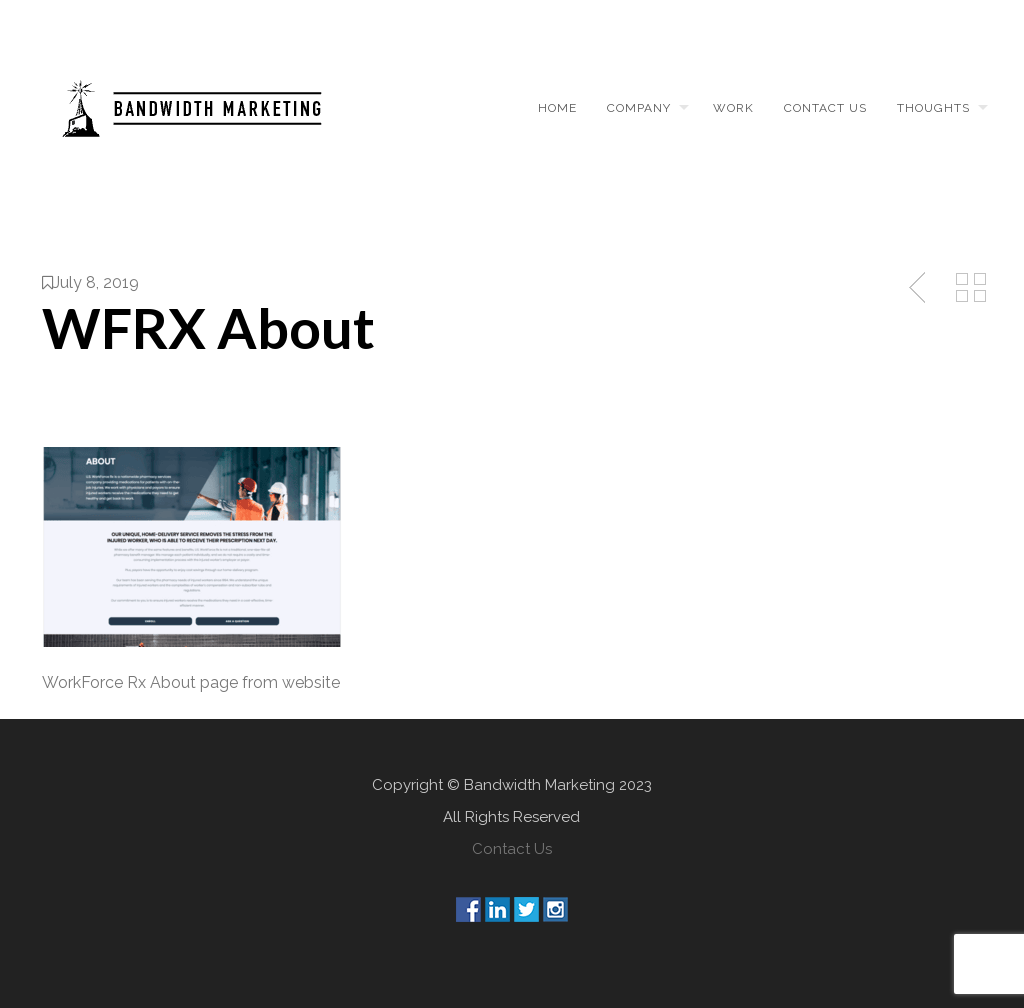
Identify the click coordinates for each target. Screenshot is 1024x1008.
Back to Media (971, 288)
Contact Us (512, 849)
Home (557, 108)
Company (639, 108)
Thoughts (933, 108)
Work (733, 108)
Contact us (825, 108)
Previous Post (919, 288)
